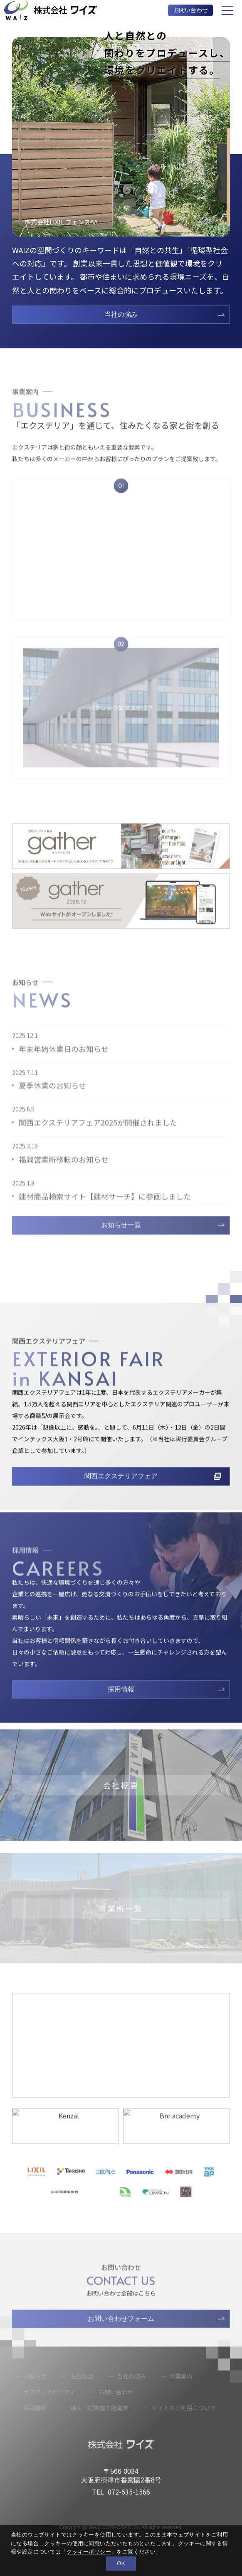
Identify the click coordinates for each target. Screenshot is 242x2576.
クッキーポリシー (89, 2552)
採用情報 (121, 1708)
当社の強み (121, 314)
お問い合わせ (190, 10)
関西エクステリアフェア (121, 1495)
